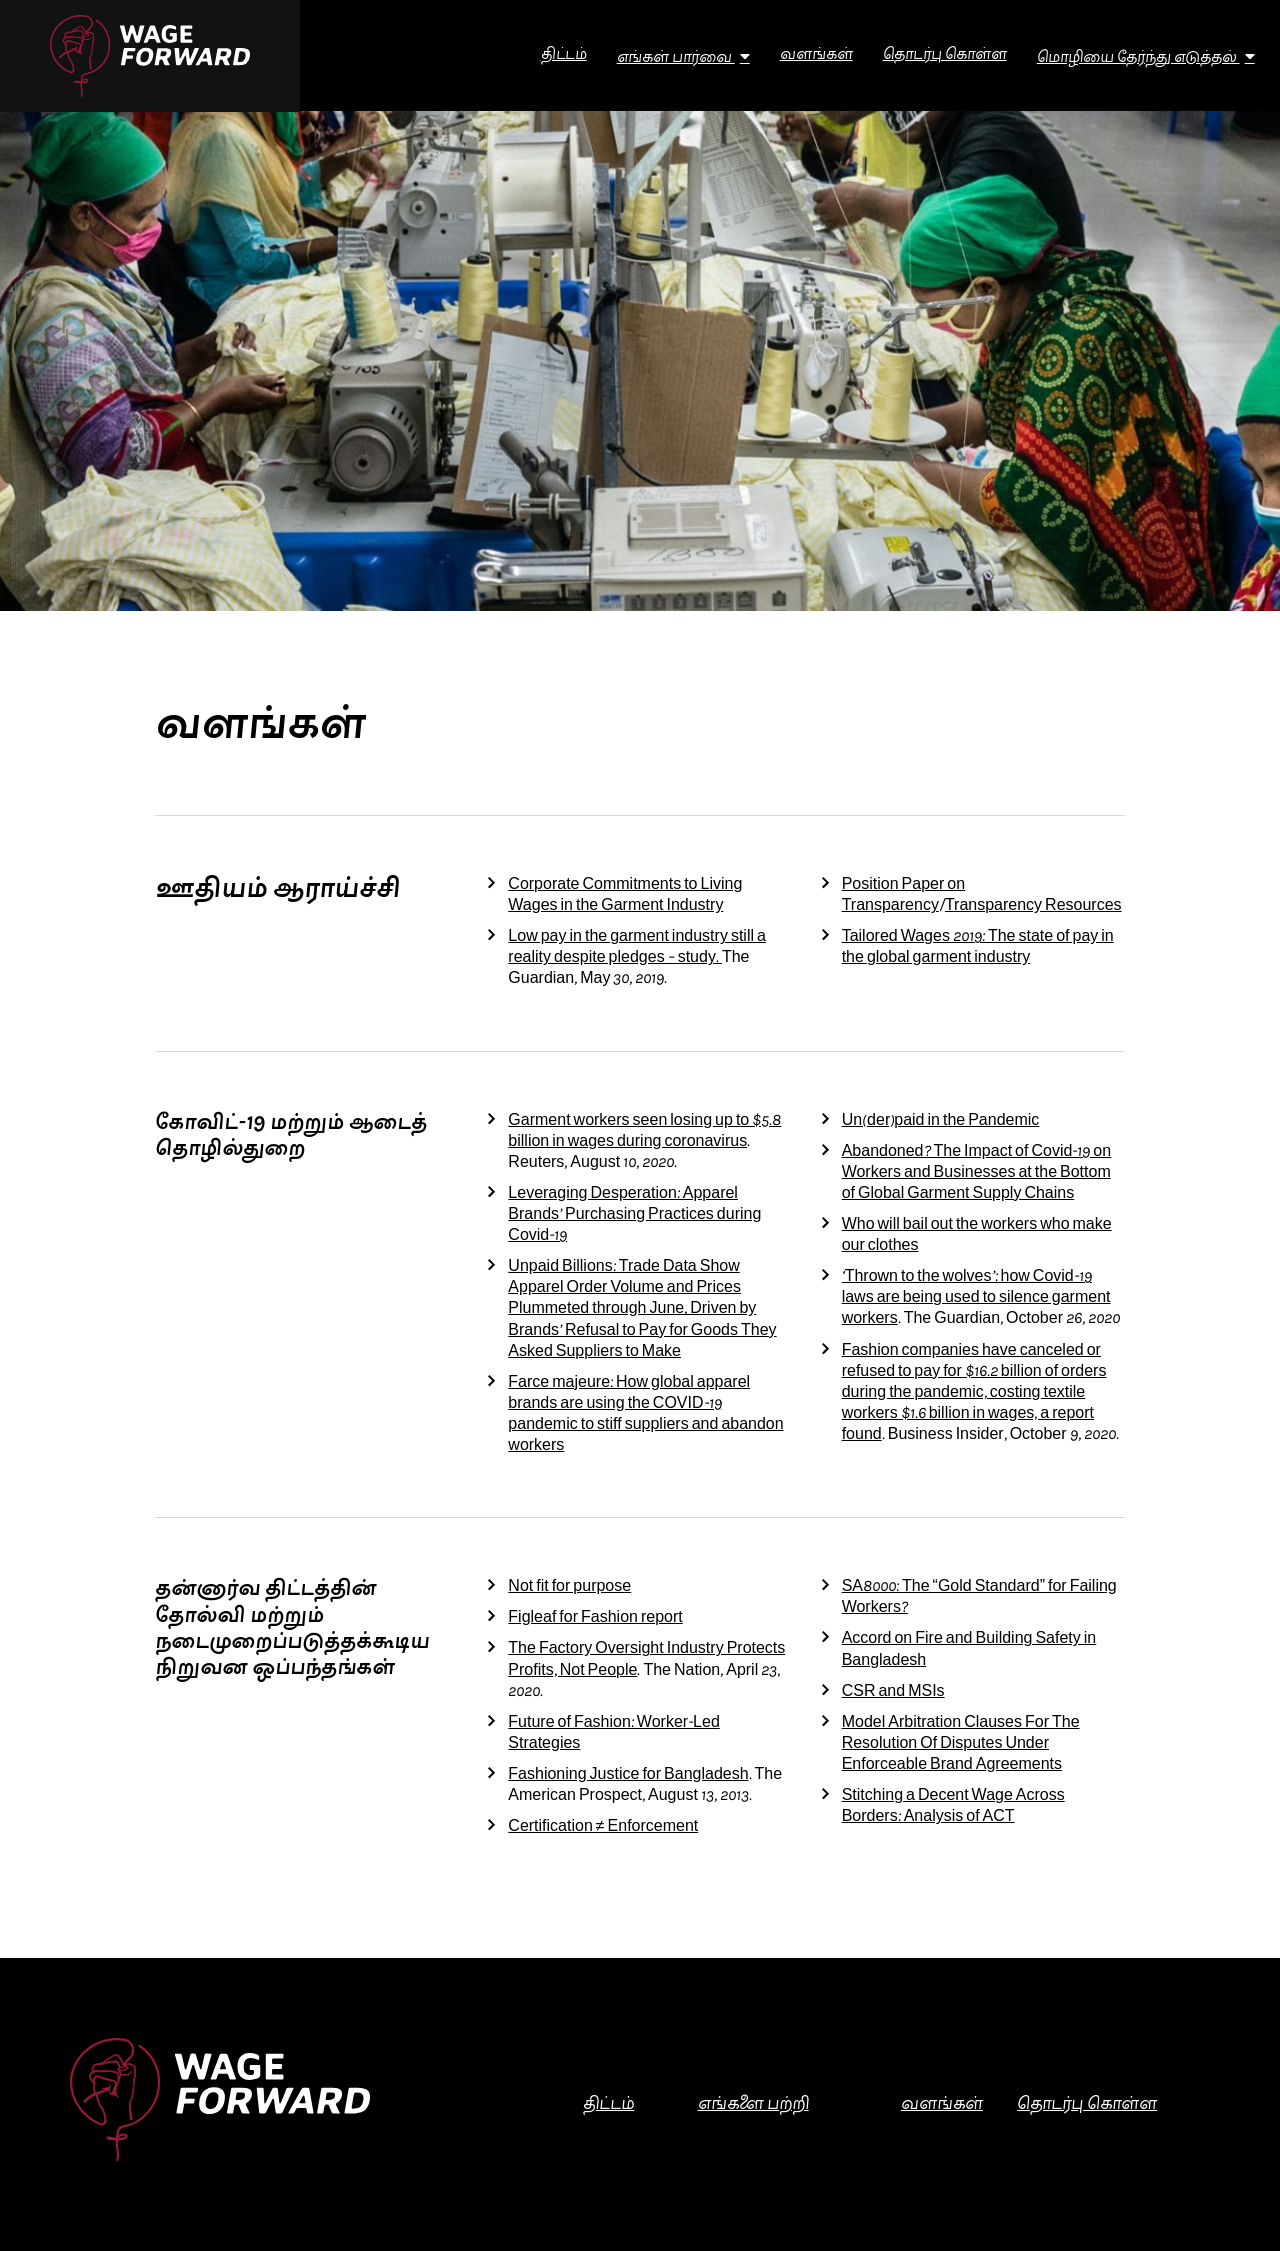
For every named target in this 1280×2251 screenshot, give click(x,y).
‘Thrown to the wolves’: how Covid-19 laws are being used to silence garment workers (976, 1298)
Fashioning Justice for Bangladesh (628, 1775)
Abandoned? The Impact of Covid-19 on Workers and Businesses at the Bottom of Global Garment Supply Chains (977, 1173)
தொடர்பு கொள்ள (1087, 2105)
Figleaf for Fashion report (595, 1618)
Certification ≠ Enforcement (603, 1827)
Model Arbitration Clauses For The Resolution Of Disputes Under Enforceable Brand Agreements (961, 1744)
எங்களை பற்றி (753, 2105)
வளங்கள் (942, 2105)
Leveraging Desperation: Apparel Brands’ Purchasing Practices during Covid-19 (634, 1215)
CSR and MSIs (893, 1692)
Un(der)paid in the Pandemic (941, 1121)
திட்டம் (608, 2105)
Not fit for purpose (569, 1587)
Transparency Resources (1033, 906)
